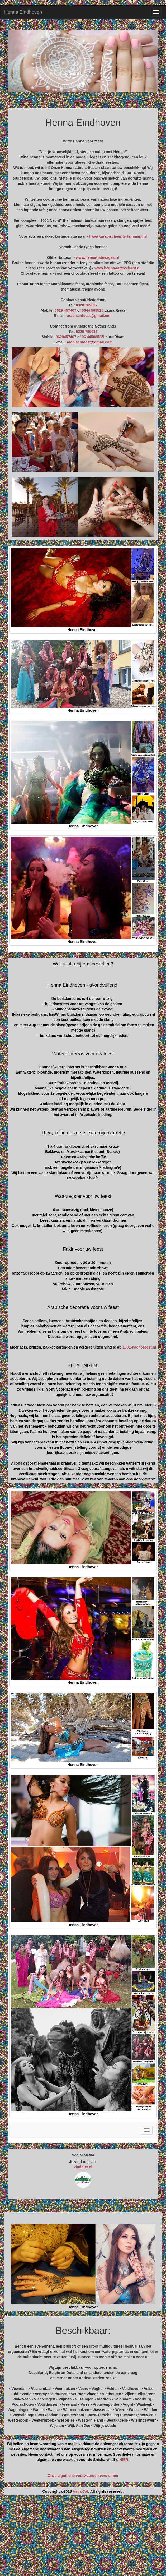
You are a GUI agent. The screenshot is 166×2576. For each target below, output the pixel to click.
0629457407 (66, 337)
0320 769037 (86, 305)
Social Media (83, 2155)
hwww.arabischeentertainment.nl (118, 236)
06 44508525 (92, 337)
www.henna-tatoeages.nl (97, 257)
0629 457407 (65, 310)
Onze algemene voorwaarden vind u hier (83, 2475)
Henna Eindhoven (23, 12)
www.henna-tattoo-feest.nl (117, 268)
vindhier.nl (83, 2167)
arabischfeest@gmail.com (89, 316)
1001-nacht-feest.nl (139, 1347)
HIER (124, 2460)
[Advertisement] (83, 2538)
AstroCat (80, 2491)
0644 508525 (92, 310)
